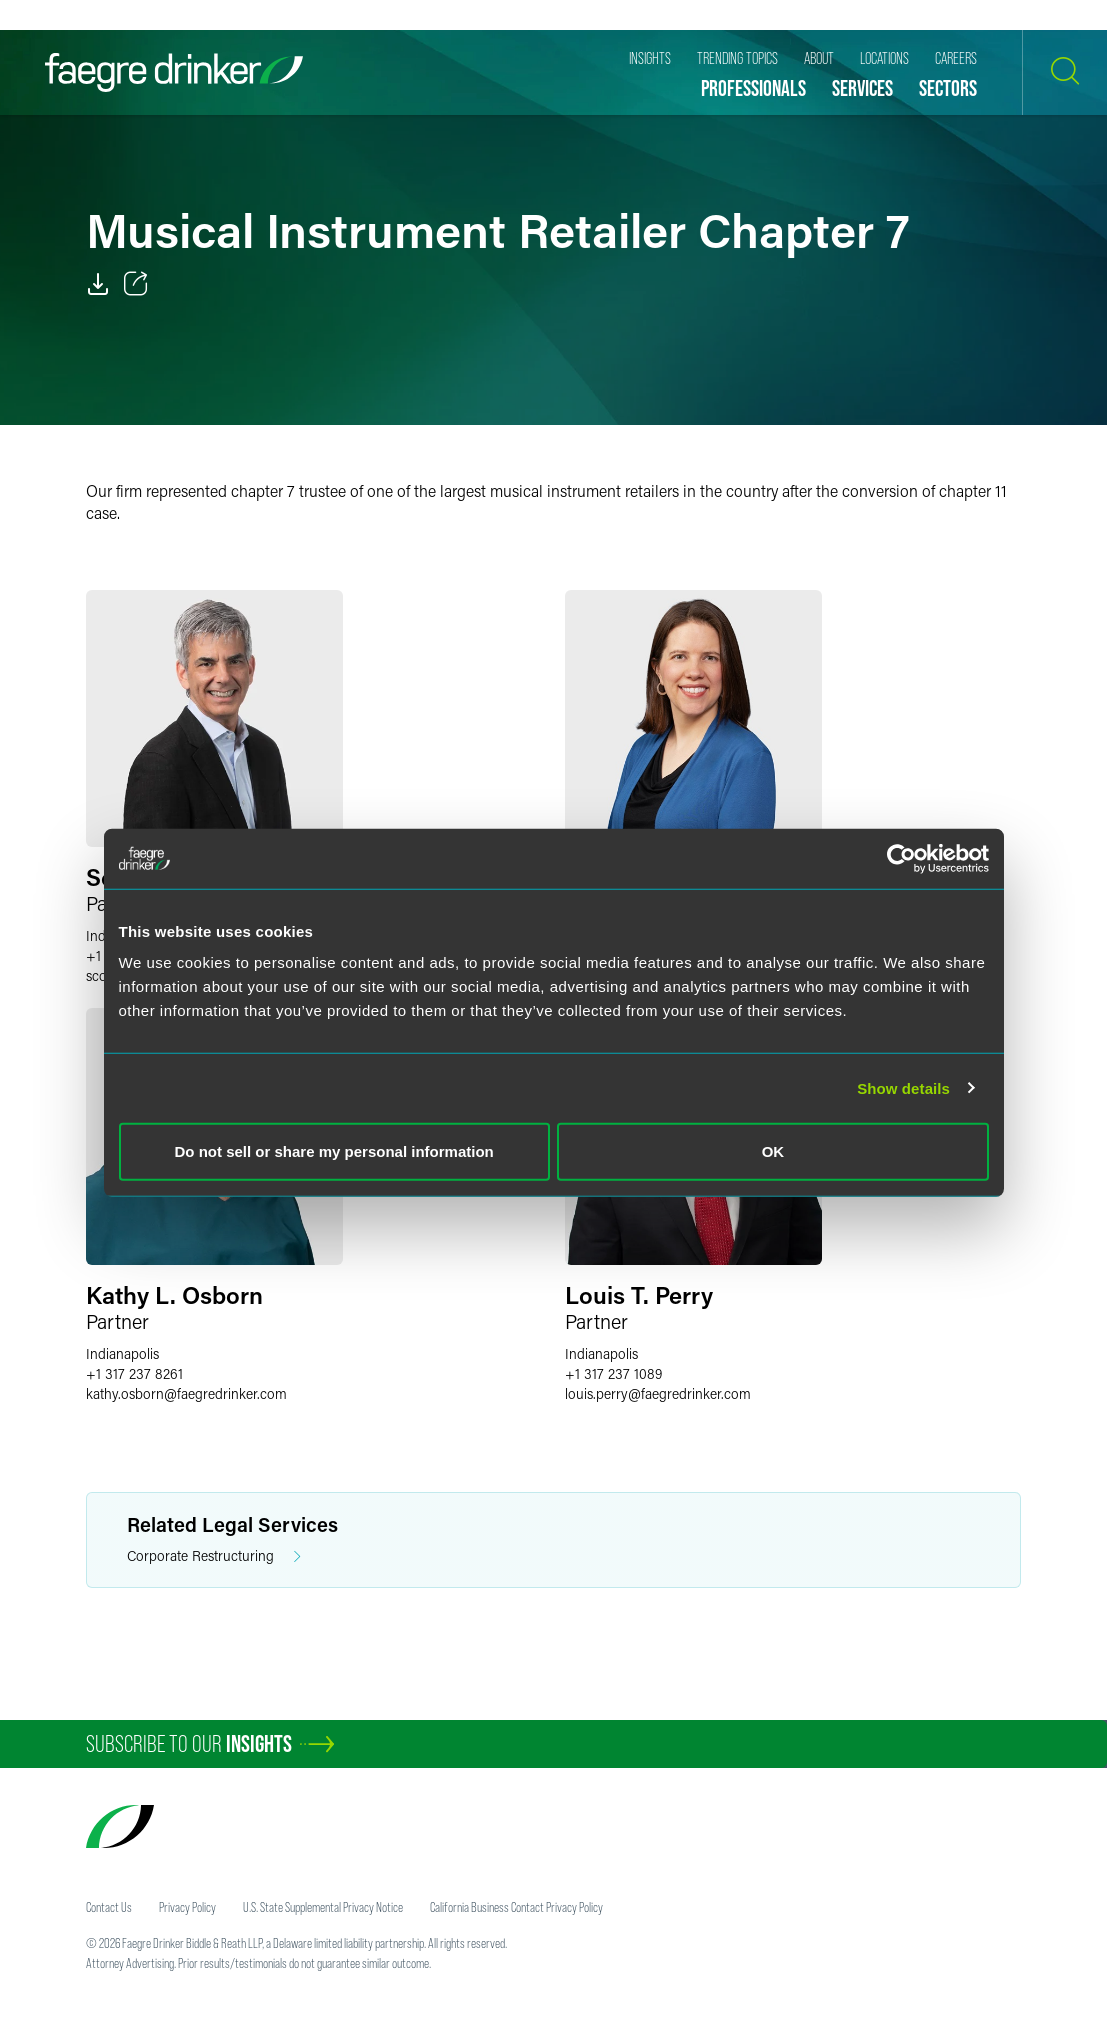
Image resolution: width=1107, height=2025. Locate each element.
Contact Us (109, 1907)
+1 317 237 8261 (134, 1373)
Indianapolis (122, 1353)
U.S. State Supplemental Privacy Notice (323, 1907)
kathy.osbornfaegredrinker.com (186, 1393)
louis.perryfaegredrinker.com (658, 1393)
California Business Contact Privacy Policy (516, 1907)
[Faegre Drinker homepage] (174, 72)
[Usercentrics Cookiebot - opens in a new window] (901, 858)
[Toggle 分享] (136, 284)
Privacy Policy (187, 1907)
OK (773, 1151)
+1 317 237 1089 (613, 1373)
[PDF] (98, 284)
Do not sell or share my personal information (334, 1151)
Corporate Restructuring (214, 1556)
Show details (903, 1087)
